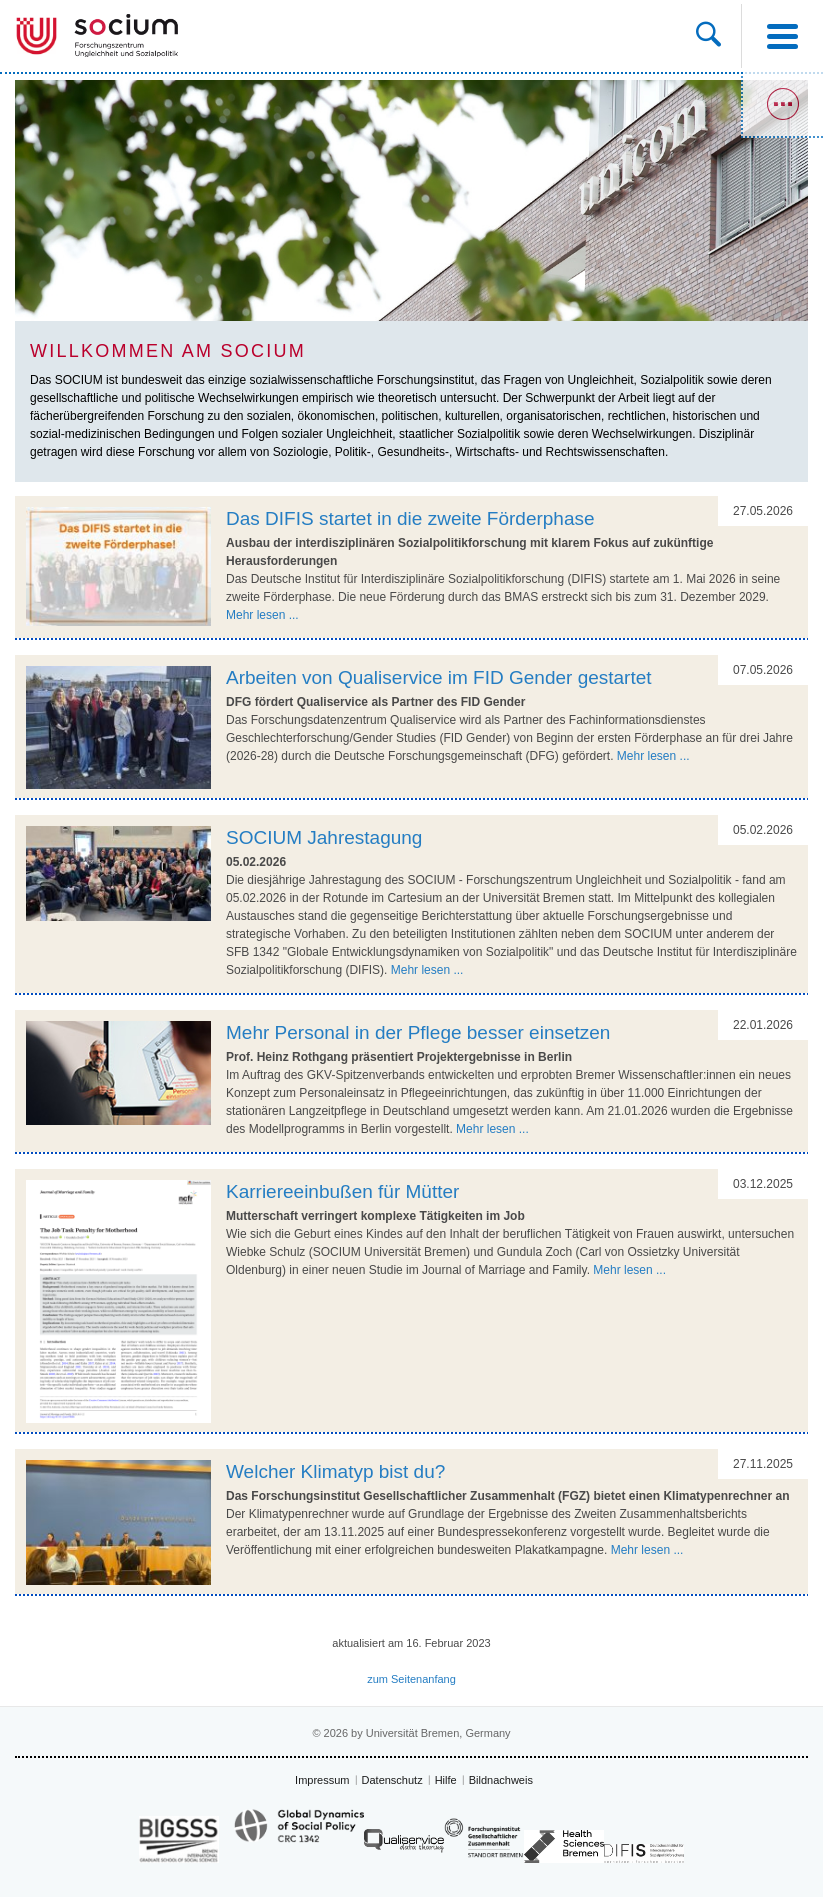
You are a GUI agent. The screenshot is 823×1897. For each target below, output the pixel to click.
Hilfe (446, 1780)
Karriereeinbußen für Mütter (342, 1191)
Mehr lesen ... (262, 615)
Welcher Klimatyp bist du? (335, 1471)
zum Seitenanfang (411, 1679)
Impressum (322, 1780)
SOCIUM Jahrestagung (324, 837)
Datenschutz (392, 1780)
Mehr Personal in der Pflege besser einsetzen (418, 1032)
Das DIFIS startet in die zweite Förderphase (410, 518)
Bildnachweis (501, 1780)
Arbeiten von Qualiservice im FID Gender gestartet (439, 677)
